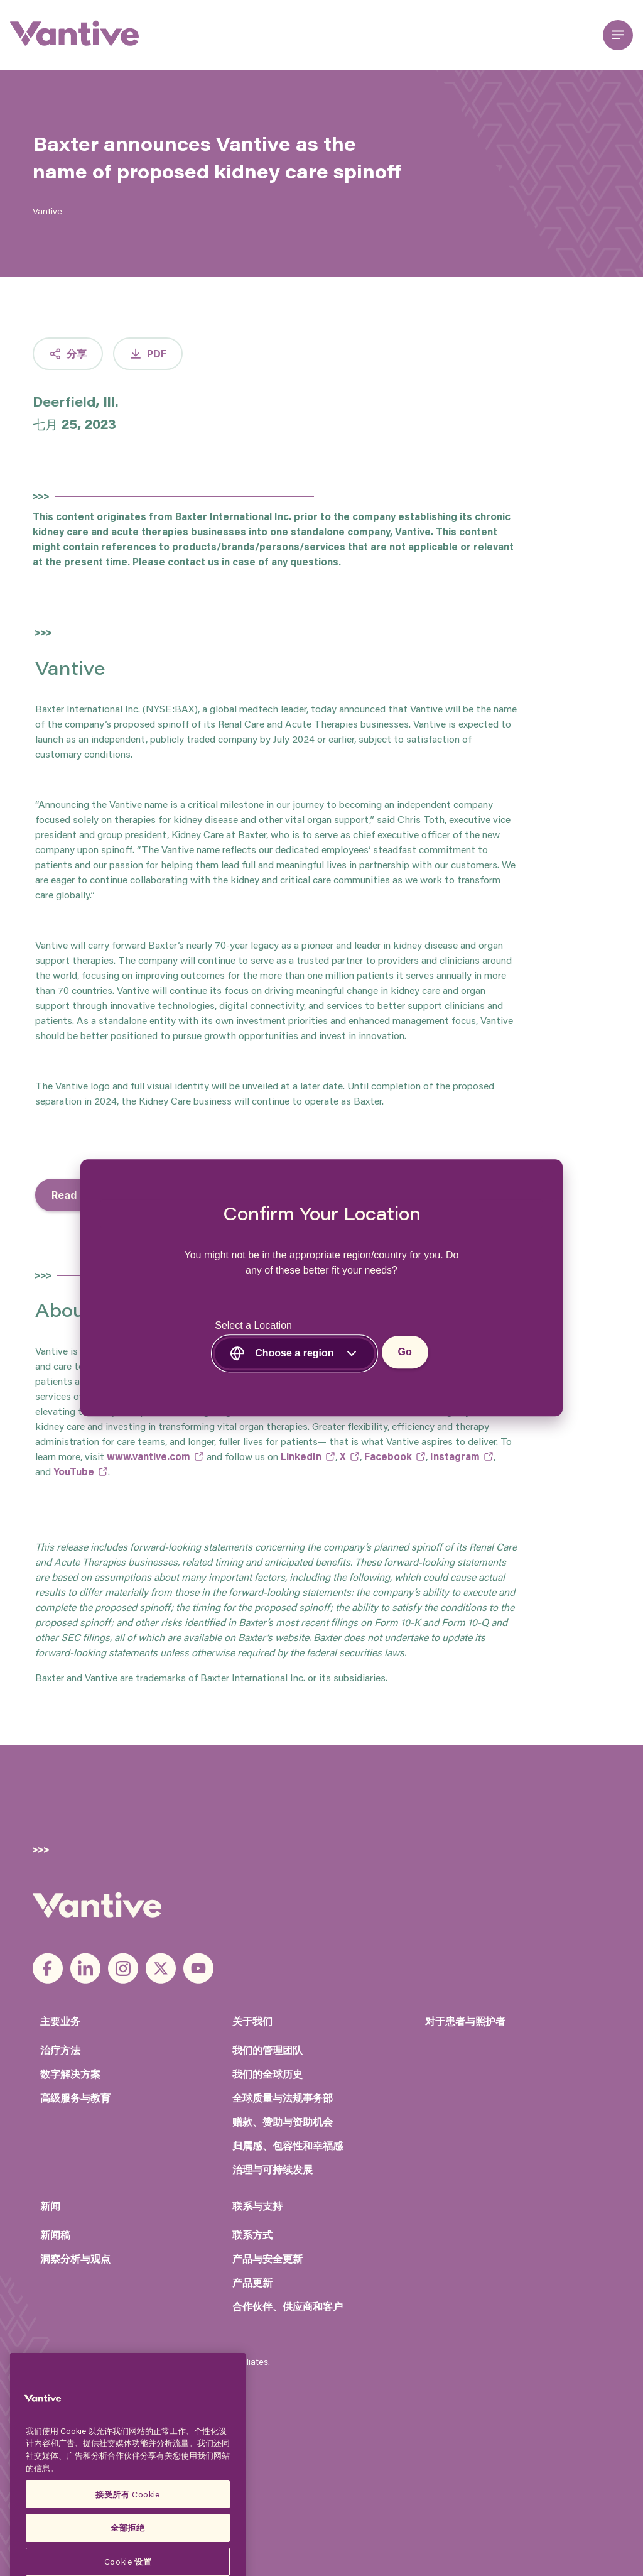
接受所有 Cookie (127, 2540)
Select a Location (253, 1326)
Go (405, 1352)
